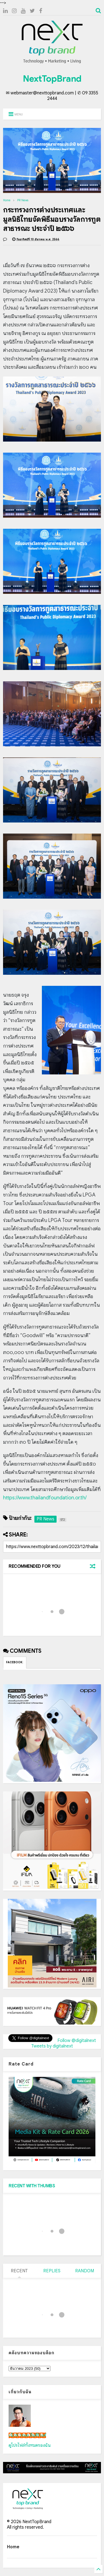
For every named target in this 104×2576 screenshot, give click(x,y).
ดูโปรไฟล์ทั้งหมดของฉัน (30, 2445)
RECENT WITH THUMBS (32, 2186)
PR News (22, 200)
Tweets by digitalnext (52, 2046)
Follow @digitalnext (76, 2040)
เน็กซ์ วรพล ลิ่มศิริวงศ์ (27, 2435)
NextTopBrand (52, 78)
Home (7, 200)
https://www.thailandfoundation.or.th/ (45, 1498)
